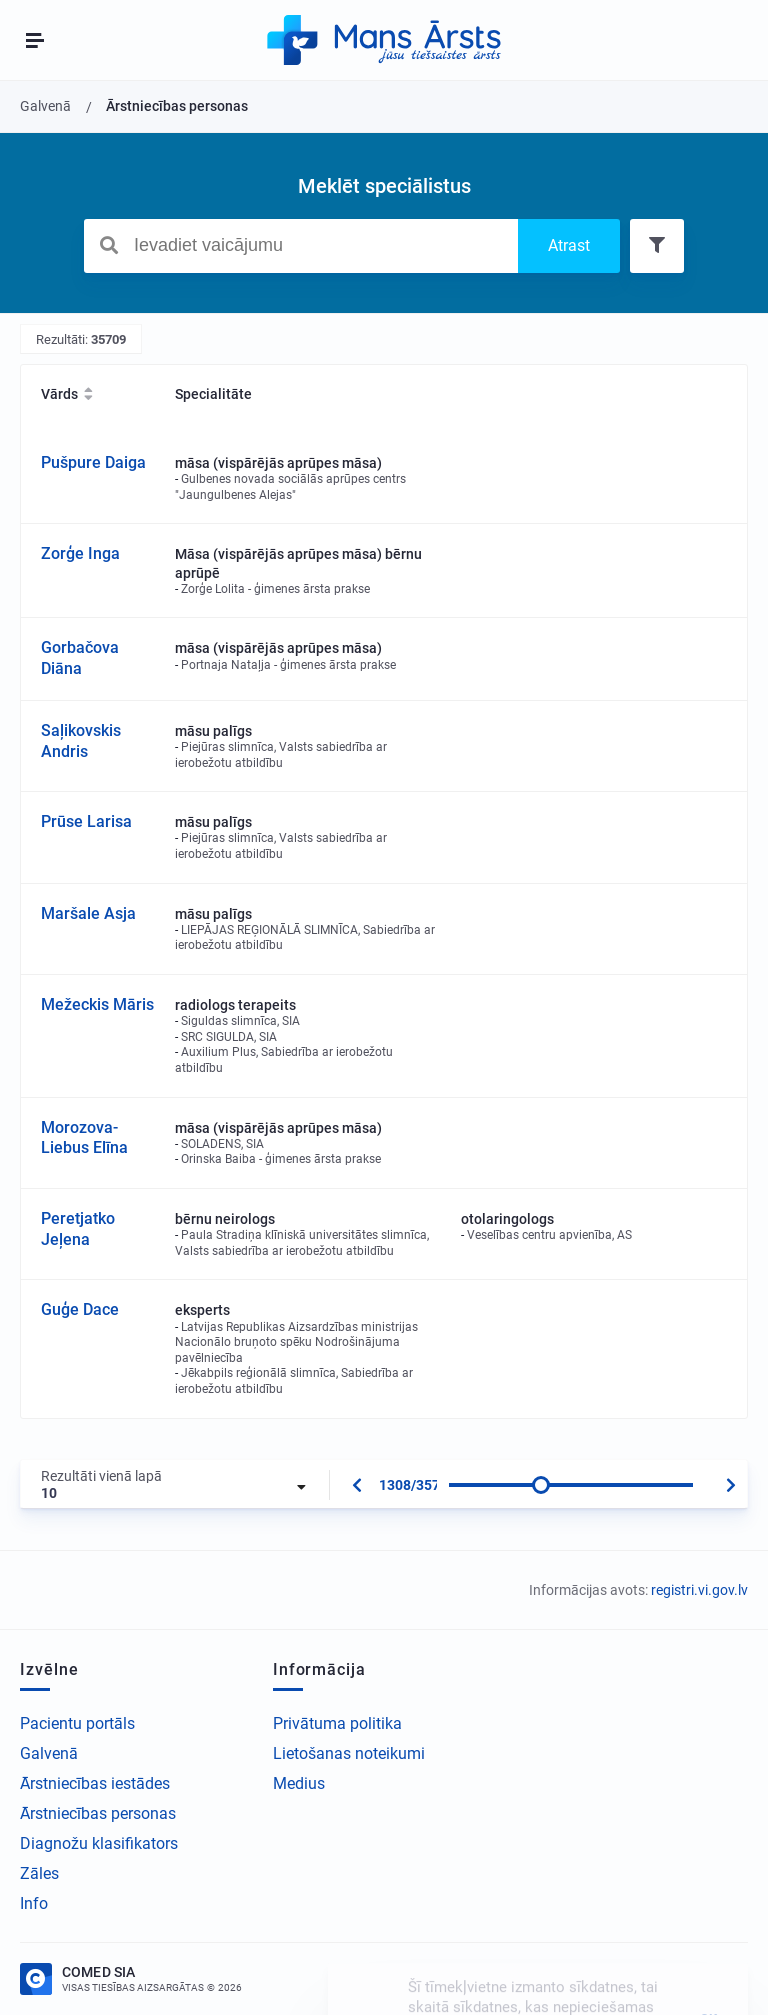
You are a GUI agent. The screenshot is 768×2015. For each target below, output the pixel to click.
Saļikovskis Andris (81, 741)
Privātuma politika (337, 1723)
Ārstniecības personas (98, 1813)
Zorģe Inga (80, 553)
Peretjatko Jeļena (78, 1229)
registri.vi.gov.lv (699, 1590)
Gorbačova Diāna (80, 658)
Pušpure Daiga (93, 462)
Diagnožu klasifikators (99, 1843)
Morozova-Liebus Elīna (84, 1138)
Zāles (39, 1873)
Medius (299, 1783)
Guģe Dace (80, 1309)
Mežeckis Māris (97, 1004)
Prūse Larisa (86, 821)
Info (34, 1903)
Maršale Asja (88, 913)
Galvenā (49, 1753)
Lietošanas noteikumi (349, 1753)
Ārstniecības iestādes (95, 1783)
